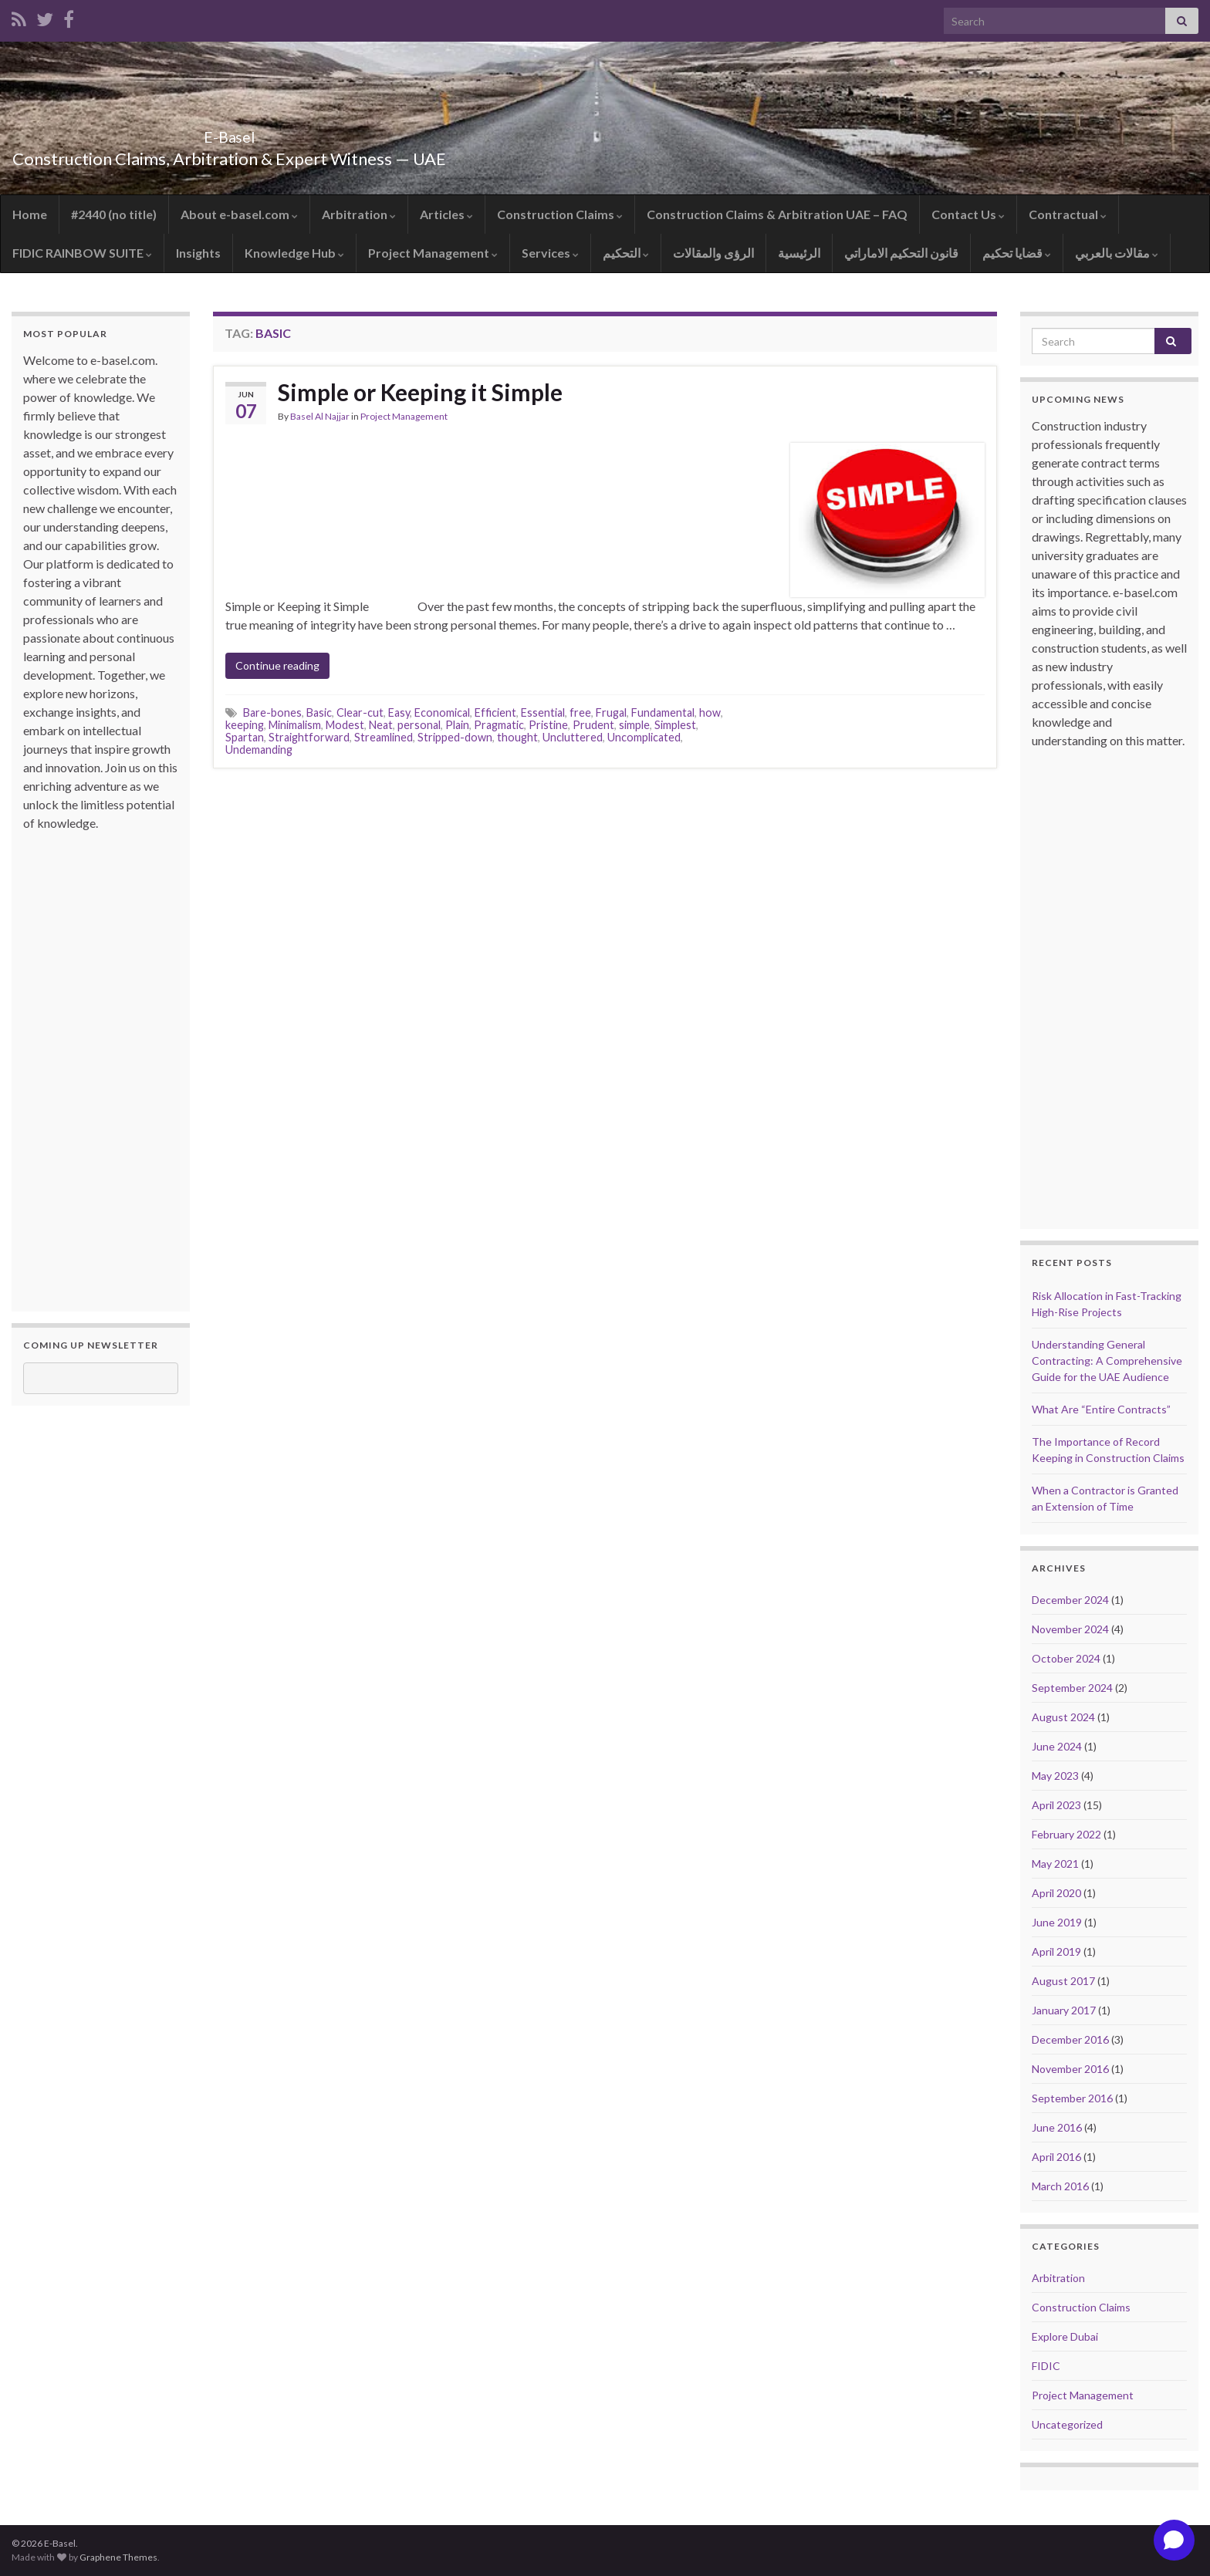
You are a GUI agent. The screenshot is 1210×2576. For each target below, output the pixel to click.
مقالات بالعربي (1116, 252)
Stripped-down (454, 737)
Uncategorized (1067, 2424)
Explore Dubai (1065, 2336)
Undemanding (258, 749)
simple (634, 724)
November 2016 (1070, 2068)
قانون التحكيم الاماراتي (901, 252)
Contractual (1068, 214)
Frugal (611, 712)
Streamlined (383, 737)
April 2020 (1056, 1892)
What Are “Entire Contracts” (1101, 1409)
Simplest (675, 724)
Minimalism (295, 724)
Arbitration (359, 214)
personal (419, 724)
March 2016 (1060, 2186)
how (710, 712)
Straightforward (309, 737)
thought (517, 737)
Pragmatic (499, 724)
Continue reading (277, 665)
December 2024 (1070, 1599)
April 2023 (1056, 1804)
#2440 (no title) (114, 214)
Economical (442, 712)
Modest (345, 724)
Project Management (433, 252)
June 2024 (1057, 1746)
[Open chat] (1174, 2540)
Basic (319, 712)
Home (29, 214)
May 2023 (1055, 1775)
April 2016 (1056, 2156)
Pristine (548, 724)
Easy (399, 712)
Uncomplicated (644, 737)
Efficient (495, 712)
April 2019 (1056, 1951)
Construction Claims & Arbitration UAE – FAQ (777, 214)
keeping (244, 724)
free (580, 712)
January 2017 (1064, 2010)
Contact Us (968, 214)
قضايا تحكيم (1016, 252)
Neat (381, 724)
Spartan (244, 737)
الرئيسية (799, 252)
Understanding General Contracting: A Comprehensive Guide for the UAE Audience (1107, 1360)
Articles (446, 214)
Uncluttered (572, 737)
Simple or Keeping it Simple (420, 392)
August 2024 (1063, 1717)
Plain (457, 724)
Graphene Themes (118, 2557)
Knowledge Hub (294, 252)
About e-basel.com (239, 214)
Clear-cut (360, 712)
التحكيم (626, 252)
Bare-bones (272, 712)
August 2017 (1063, 1980)
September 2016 (1072, 2098)
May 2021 (1055, 1863)
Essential (543, 712)
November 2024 (1070, 1629)
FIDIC (1046, 2365)
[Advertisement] (85, 1063)
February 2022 (1066, 1834)
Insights (198, 252)
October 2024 (1066, 1658)
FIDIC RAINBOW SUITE (82, 252)
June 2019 (1057, 1922)
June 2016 (1057, 2127)
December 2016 (1070, 2039)
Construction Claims (560, 214)
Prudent (593, 724)
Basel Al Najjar (320, 416)
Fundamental (663, 712)
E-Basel (229, 133)
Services (550, 252)
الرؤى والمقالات (713, 252)
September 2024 (1072, 1687)
